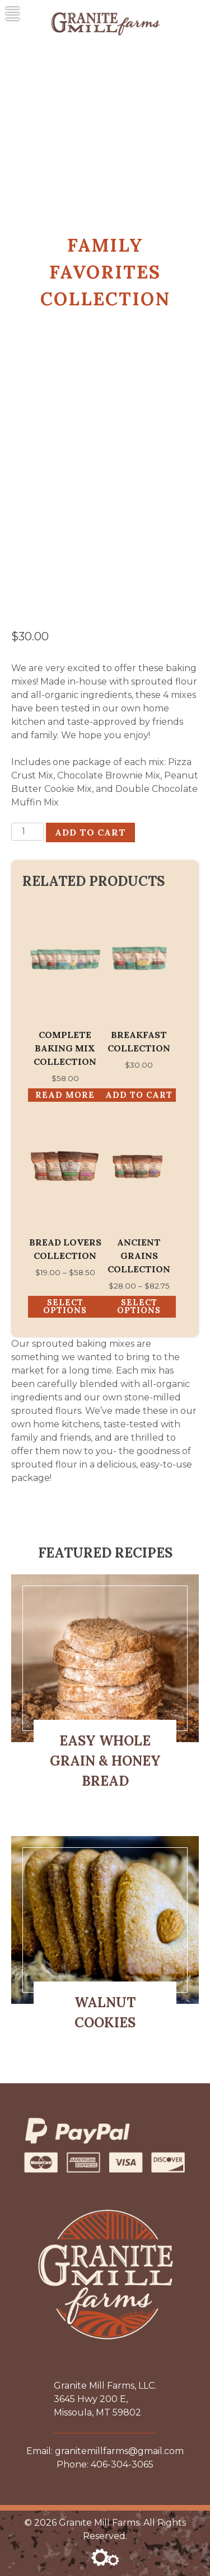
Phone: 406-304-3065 (105, 2464)
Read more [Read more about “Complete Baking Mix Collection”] (65, 1094)
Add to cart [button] (138, 1094)
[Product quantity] (27, 832)
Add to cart (90, 832)
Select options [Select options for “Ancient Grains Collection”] (139, 1306)
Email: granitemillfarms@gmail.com (105, 2451)
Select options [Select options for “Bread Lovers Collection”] (65, 1306)
